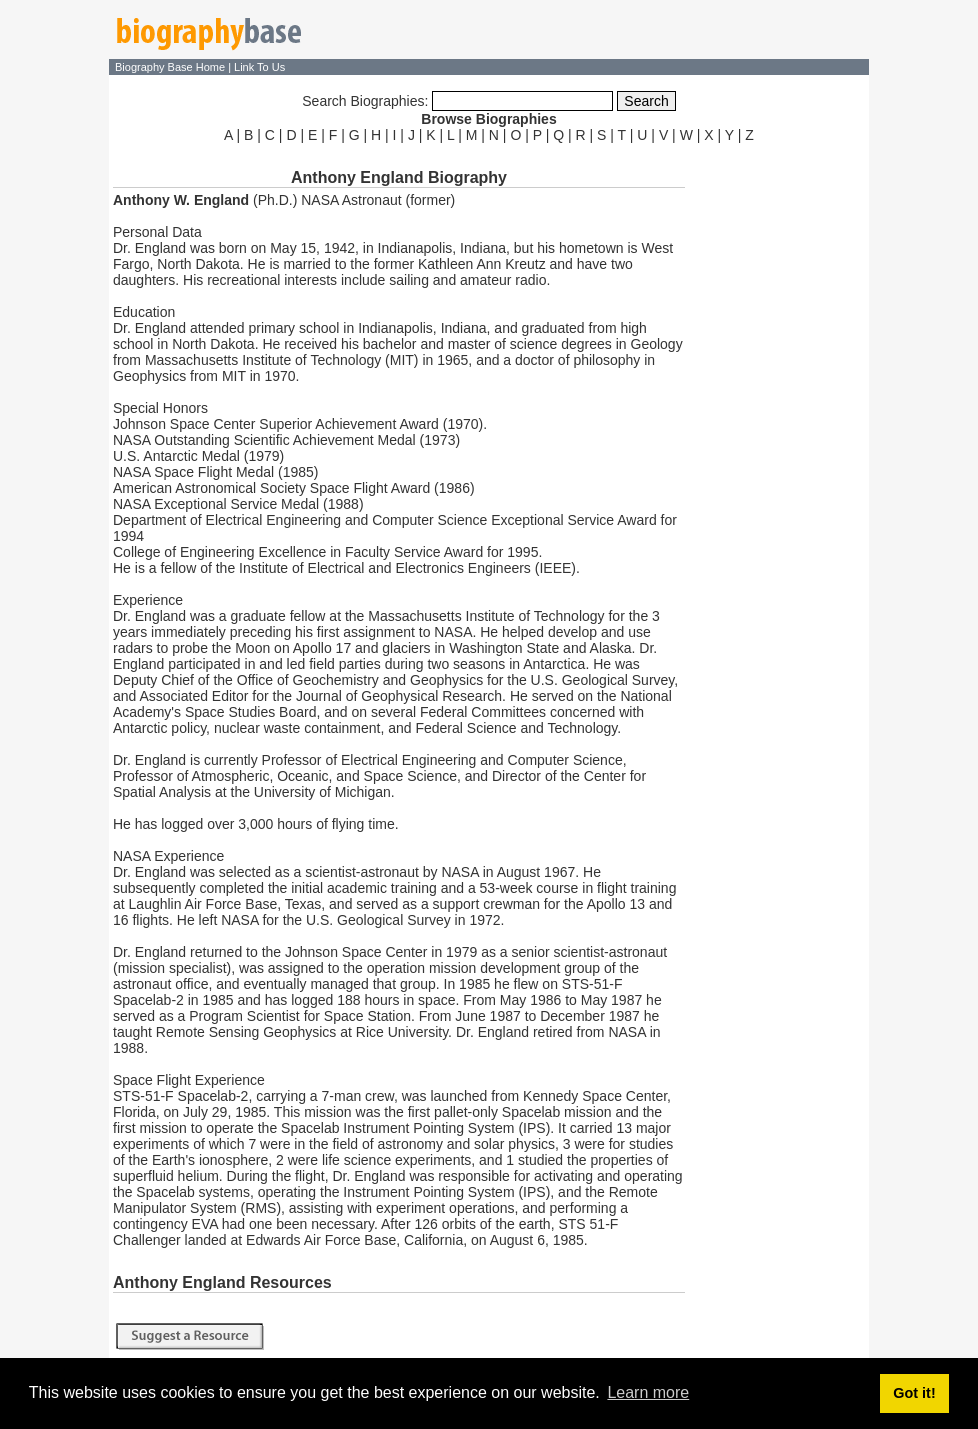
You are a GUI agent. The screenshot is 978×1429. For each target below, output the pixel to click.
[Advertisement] (779, 448)
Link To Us (259, 67)
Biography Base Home (171, 67)
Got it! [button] (914, 1393)
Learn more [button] (648, 1392)
